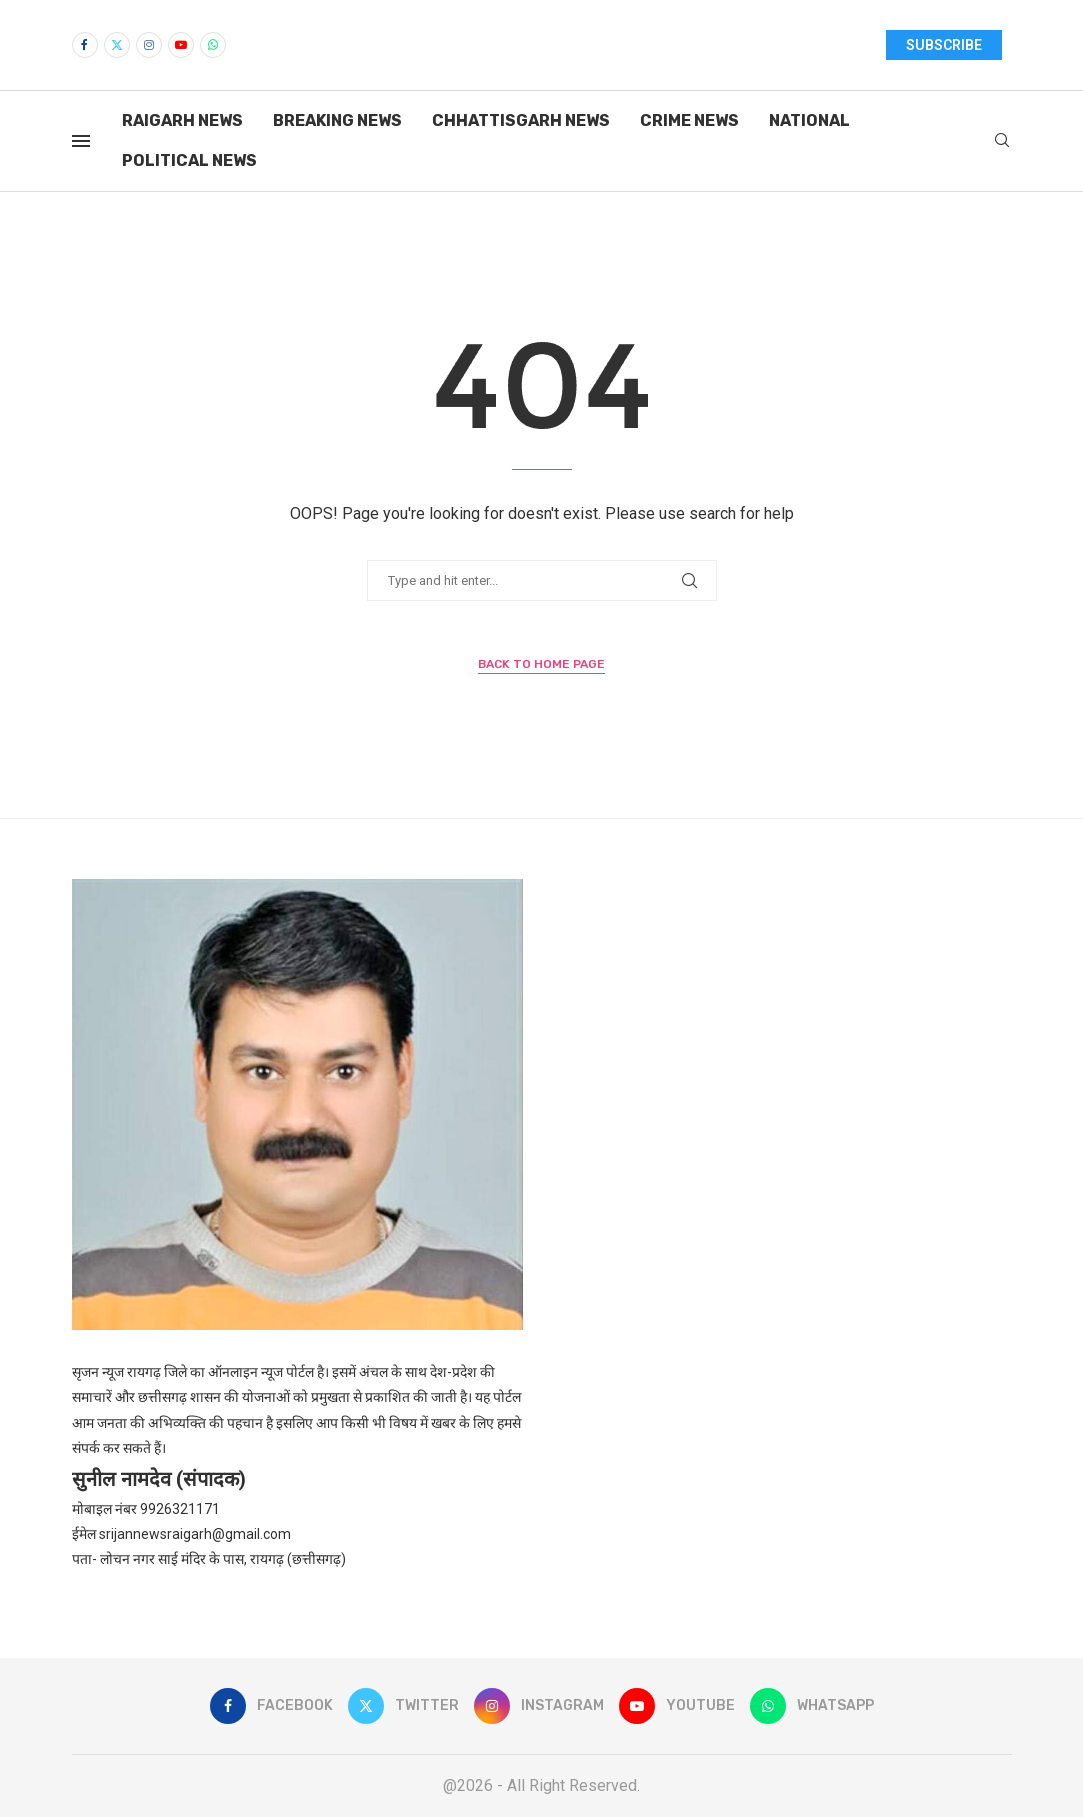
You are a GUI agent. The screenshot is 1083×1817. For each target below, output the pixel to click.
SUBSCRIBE (944, 45)
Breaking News (337, 120)
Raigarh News (182, 120)
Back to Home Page (541, 664)
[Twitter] (117, 45)
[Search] (1002, 141)
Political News (189, 160)
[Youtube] (181, 45)
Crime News (689, 120)
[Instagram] (149, 45)
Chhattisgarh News (521, 120)
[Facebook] (85, 45)
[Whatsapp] (213, 45)
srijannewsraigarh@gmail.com (195, 1534)
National (809, 120)
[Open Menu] (81, 141)
